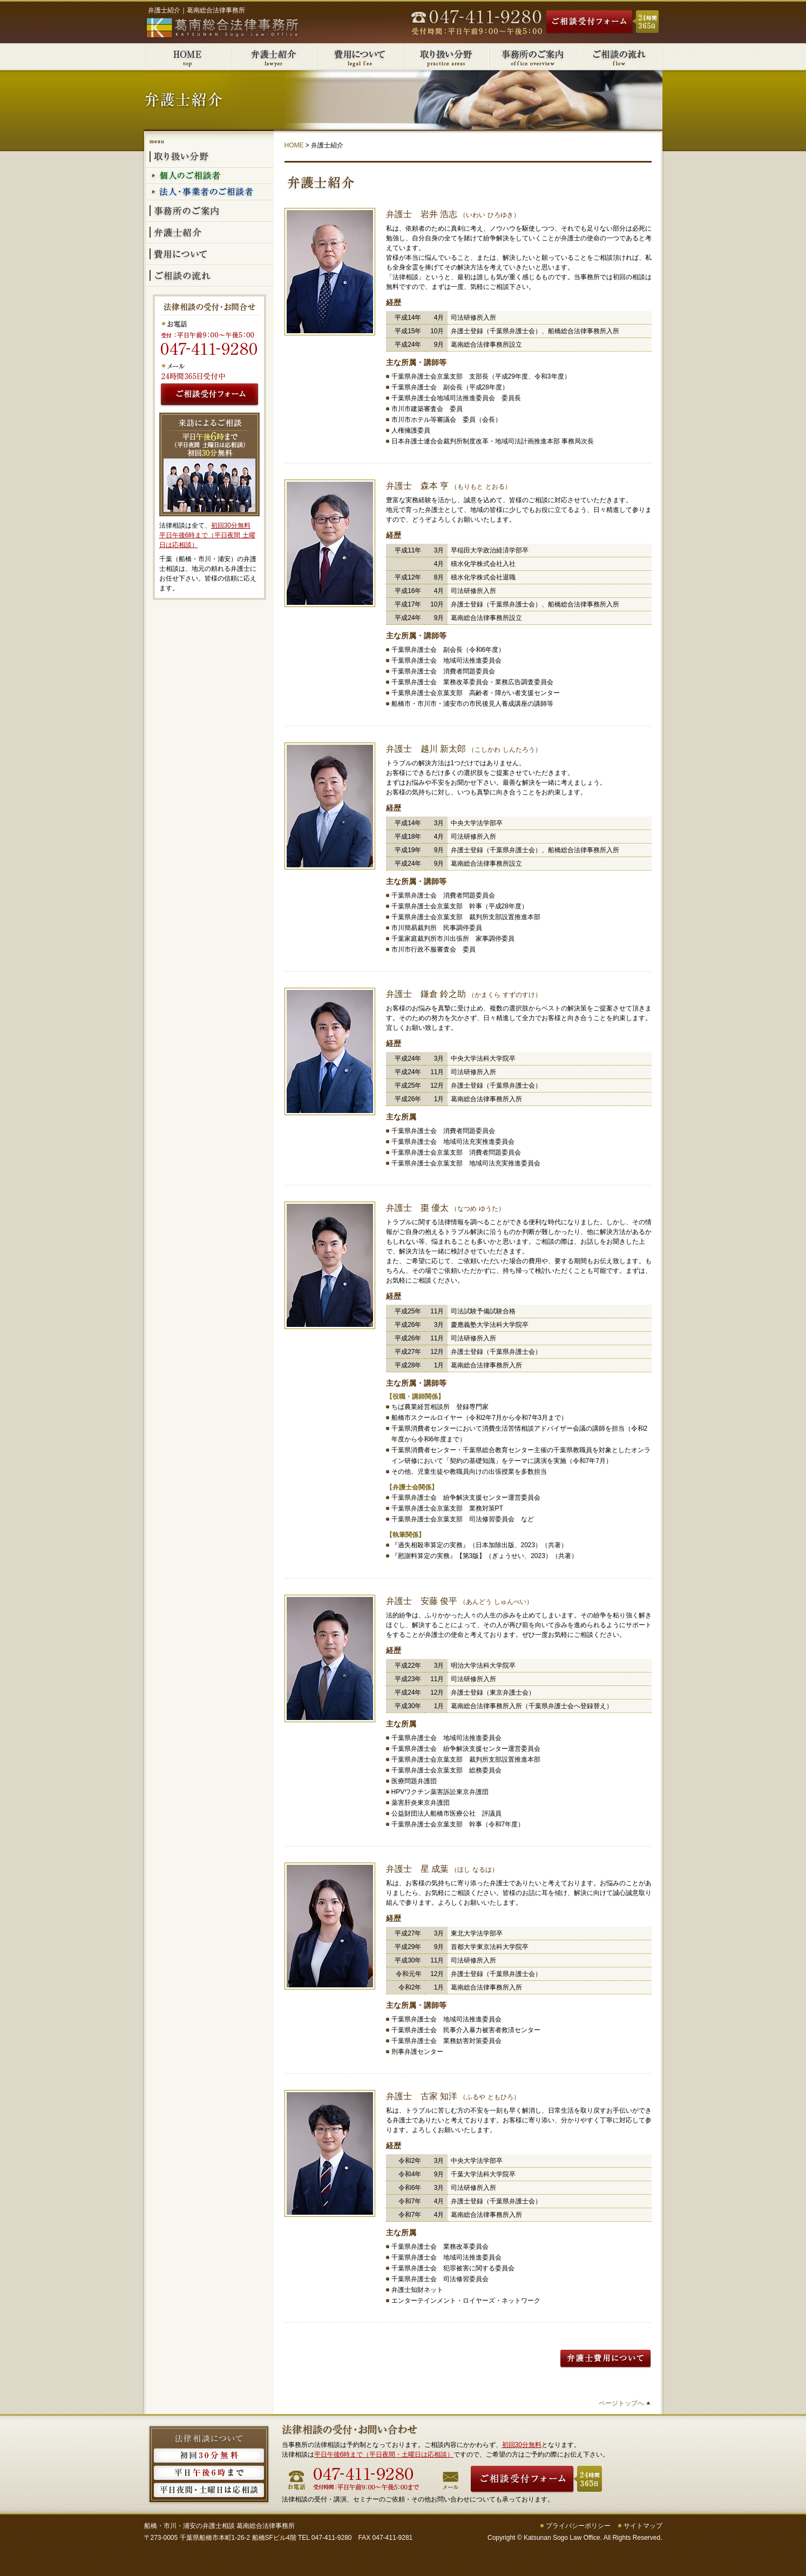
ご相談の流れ (619, 56)
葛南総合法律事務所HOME (187, 56)
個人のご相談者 (210, 176)
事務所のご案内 (533, 56)
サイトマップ (643, 2526)
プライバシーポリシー (578, 2526)
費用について (360, 56)
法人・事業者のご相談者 (210, 193)
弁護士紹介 (274, 56)
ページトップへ (621, 2403)
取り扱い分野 (446, 56)
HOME (294, 145)
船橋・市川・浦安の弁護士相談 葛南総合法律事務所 (219, 2526)
